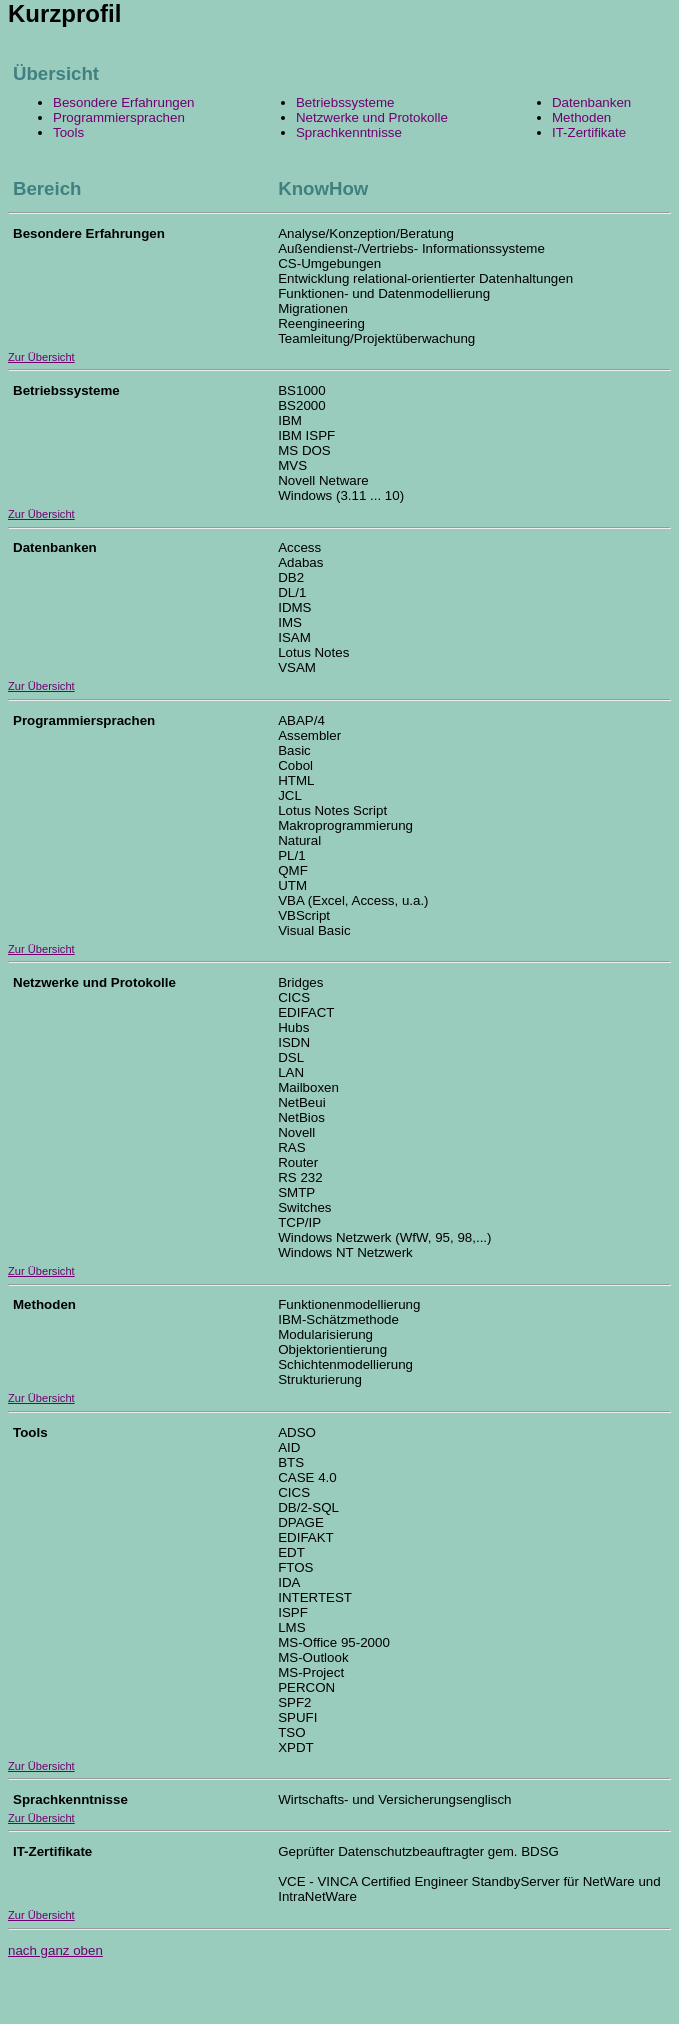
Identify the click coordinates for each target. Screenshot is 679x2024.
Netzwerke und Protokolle (372, 117)
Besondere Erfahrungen (124, 102)
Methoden (581, 117)
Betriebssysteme (345, 102)
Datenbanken (591, 102)
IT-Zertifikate (589, 132)
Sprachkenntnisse (349, 132)
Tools (68, 132)
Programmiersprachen (119, 117)
